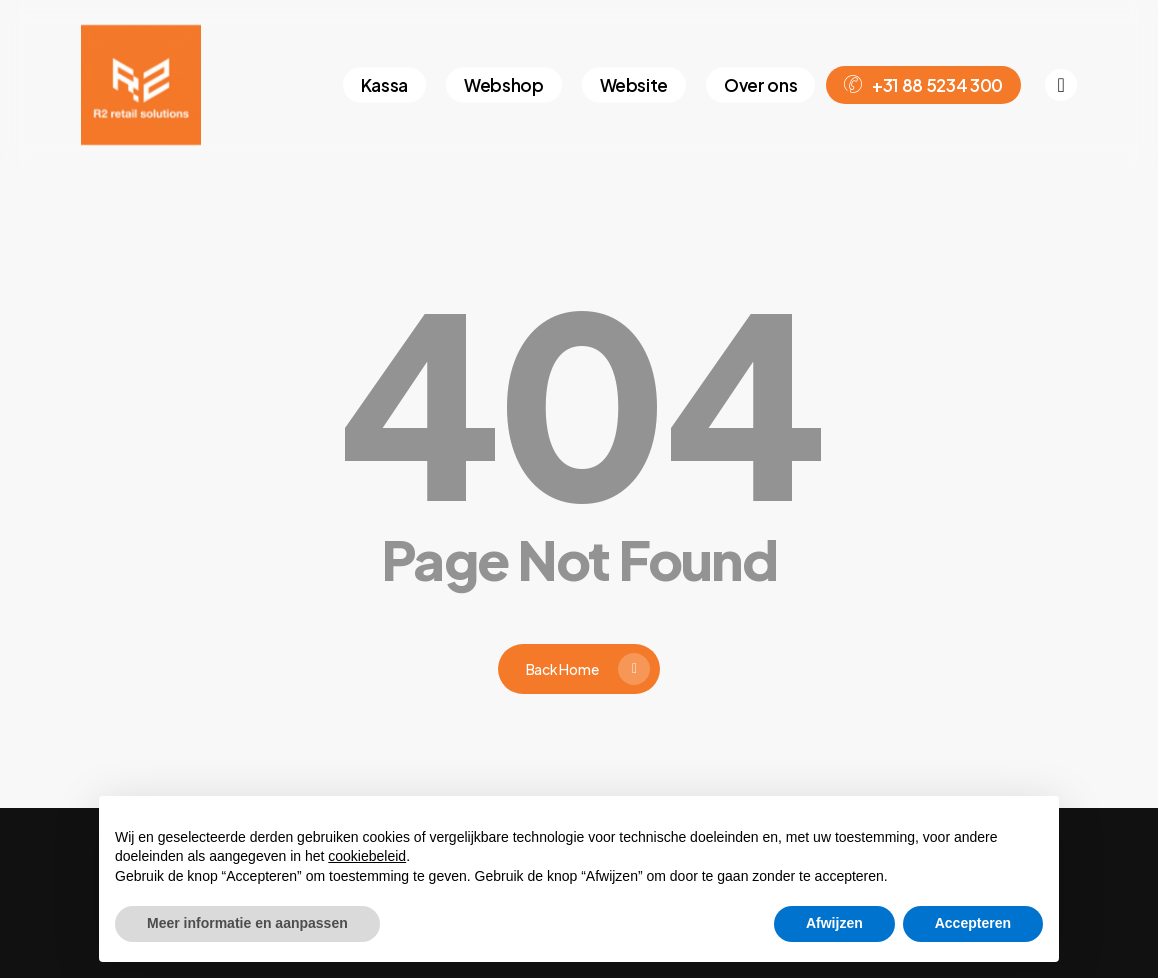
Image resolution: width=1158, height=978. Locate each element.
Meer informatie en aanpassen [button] (247, 923)
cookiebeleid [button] (367, 856)
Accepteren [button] (973, 923)
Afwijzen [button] (834, 923)
